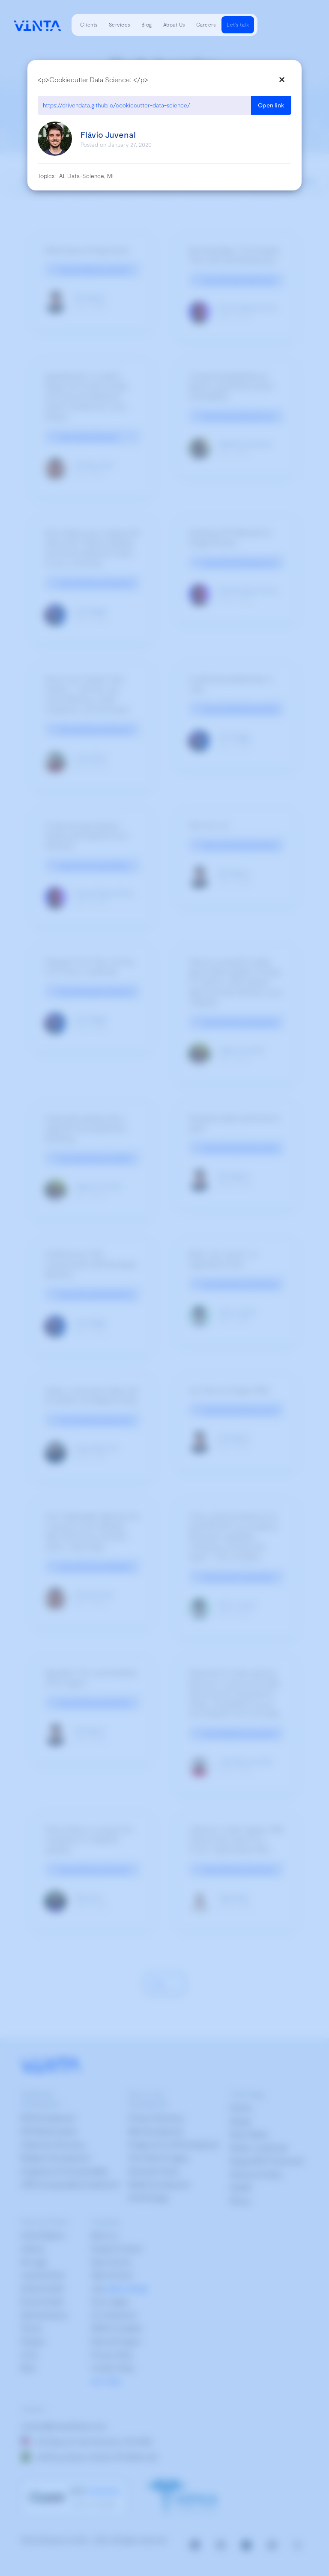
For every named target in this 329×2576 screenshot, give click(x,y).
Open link (271, 105)
